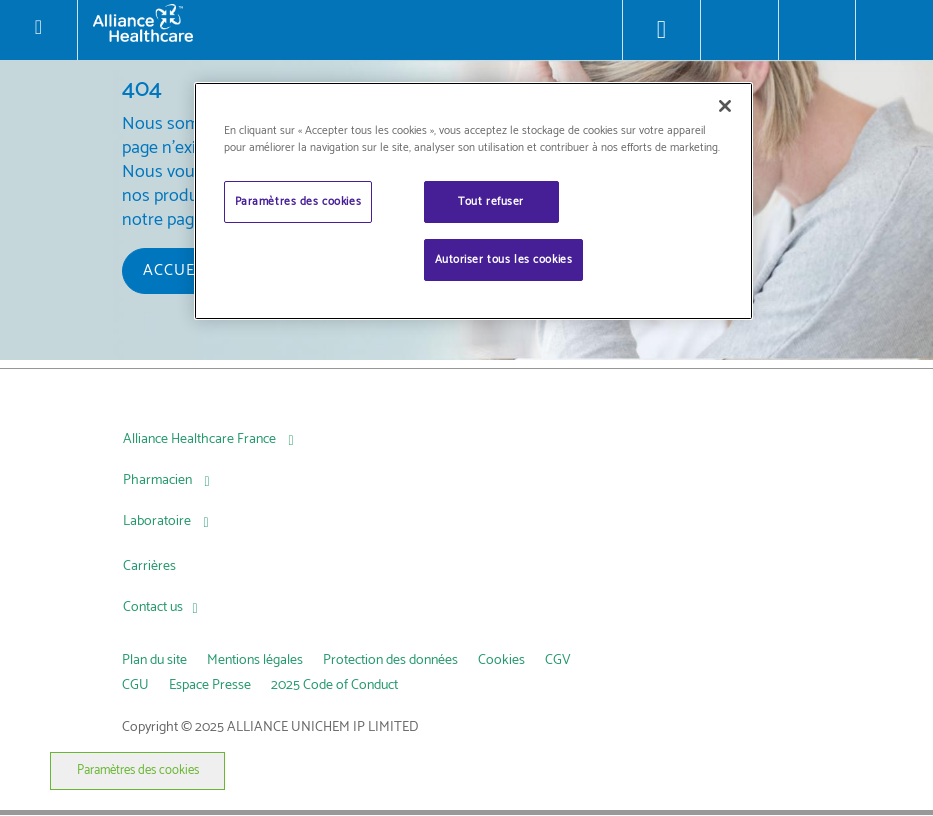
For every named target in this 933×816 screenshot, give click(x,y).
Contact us (153, 607)
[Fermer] (725, 106)
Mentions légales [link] (255, 660)
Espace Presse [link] (210, 685)
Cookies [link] (501, 660)
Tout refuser (491, 201)
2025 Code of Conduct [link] (334, 685)
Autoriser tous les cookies (504, 259)
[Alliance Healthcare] (350, 22)
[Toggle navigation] (38, 30)
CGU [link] (135, 685)
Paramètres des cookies (138, 770)
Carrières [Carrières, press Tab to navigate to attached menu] (149, 566)
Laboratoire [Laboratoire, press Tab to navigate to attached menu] (158, 521)
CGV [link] (558, 660)
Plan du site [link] (154, 660)
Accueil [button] (176, 270)
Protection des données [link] (390, 660)
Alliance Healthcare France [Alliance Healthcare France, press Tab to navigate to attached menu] (201, 439)
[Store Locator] (661, 29)
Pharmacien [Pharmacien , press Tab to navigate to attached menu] (159, 480)
